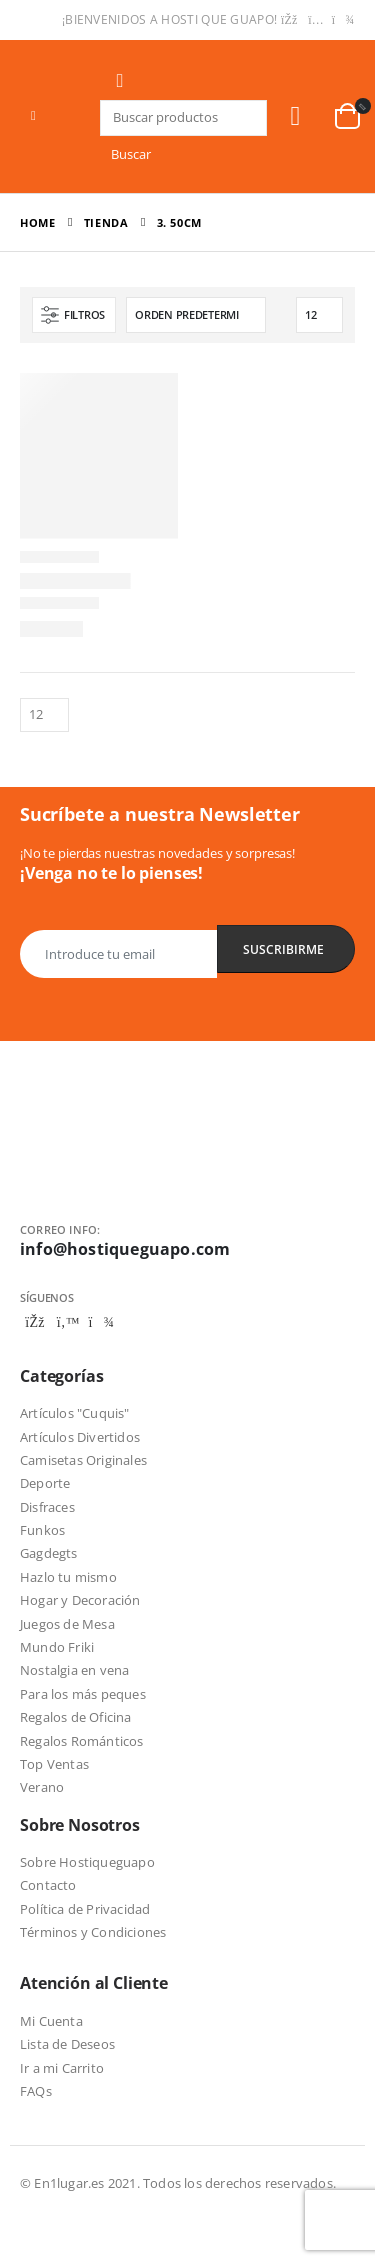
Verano (42, 1787)
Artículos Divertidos (80, 1437)
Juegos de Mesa (67, 1624)
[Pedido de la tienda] (196, 315)
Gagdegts (49, 1553)
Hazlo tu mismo (68, 1577)
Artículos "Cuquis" (75, 1413)
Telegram (101, 1322)
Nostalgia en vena (74, 1670)
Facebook (35, 1322)
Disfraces (47, 1507)
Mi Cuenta (51, 2021)
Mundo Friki (57, 1647)
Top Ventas (54, 1764)
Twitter (68, 1322)
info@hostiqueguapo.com (125, 1249)
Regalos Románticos (82, 1741)
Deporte (45, 1483)
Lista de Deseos (67, 2044)
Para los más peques (83, 1694)
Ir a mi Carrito (62, 2068)
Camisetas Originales (83, 1460)
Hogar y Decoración (80, 1600)
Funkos (42, 1530)
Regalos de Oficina (76, 1717)
